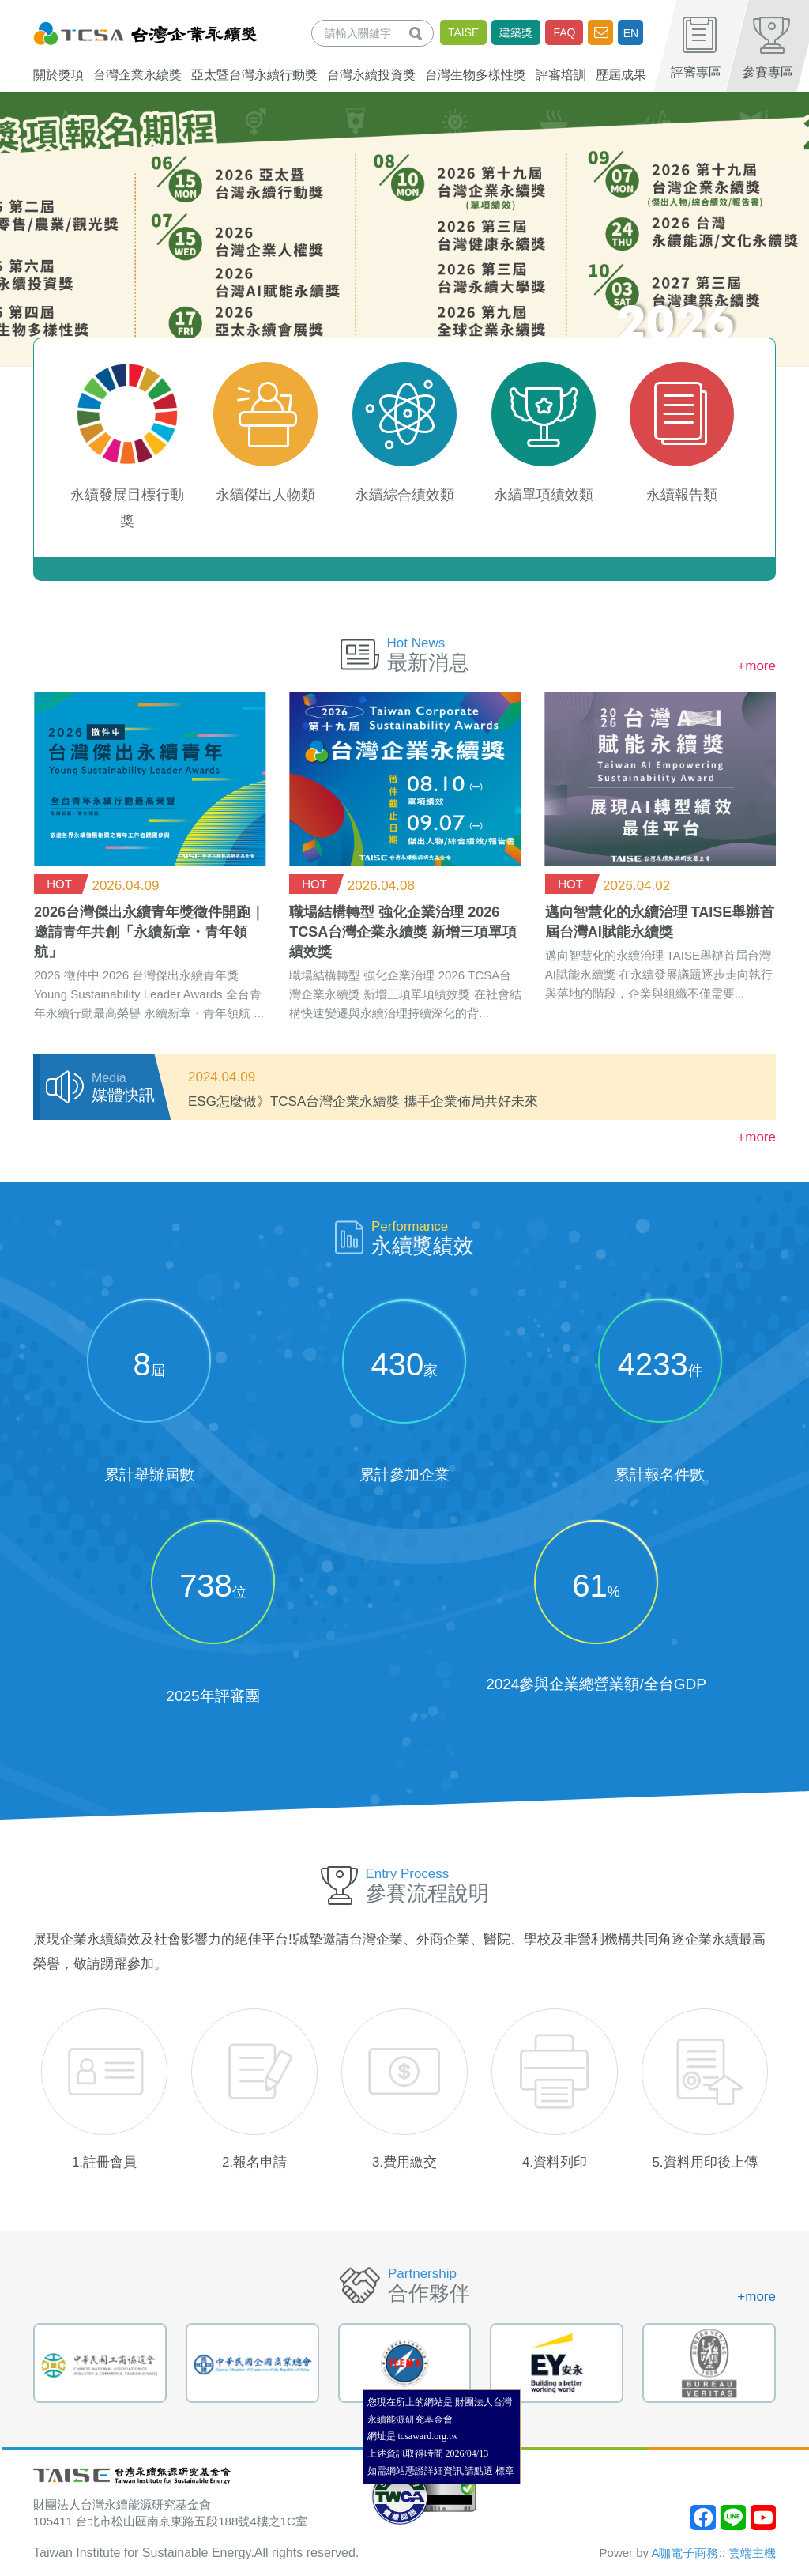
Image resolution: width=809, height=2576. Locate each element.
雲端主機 (752, 2552)
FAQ (564, 32)
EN (630, 33)
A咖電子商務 (684, 2552)
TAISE (463, 32)
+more (756, 666)
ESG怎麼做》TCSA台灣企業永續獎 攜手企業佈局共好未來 (363, 1101)
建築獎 (515, 32)
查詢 (419, 33)
